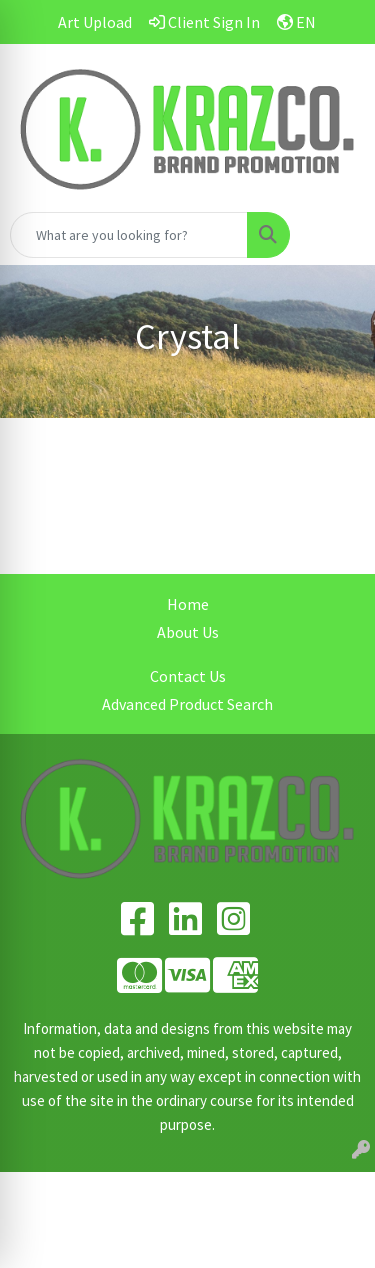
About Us (188, 632)
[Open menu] (335, 235)
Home (188, 604)
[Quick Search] (129, 235)
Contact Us (188, 676)
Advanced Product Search (187, 704)
